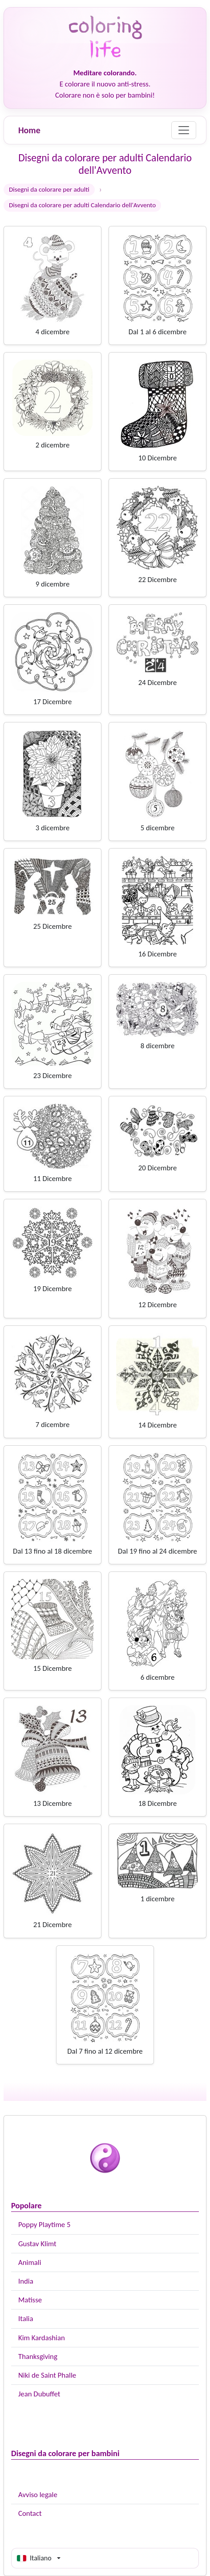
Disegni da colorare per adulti (49, 189)
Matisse (30, 2300)
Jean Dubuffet (39, 2394)
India (25, 2281)
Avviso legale (37, 2494)
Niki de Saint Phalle (47, 2375)
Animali (29, 2262)
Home (29, 130)
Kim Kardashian (41, 2337)
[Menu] (183, 130)
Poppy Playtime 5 (44, 2224)
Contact (30, 2513)
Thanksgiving (37, 2356)
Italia (25, 2318)
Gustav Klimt (37, 2243)
